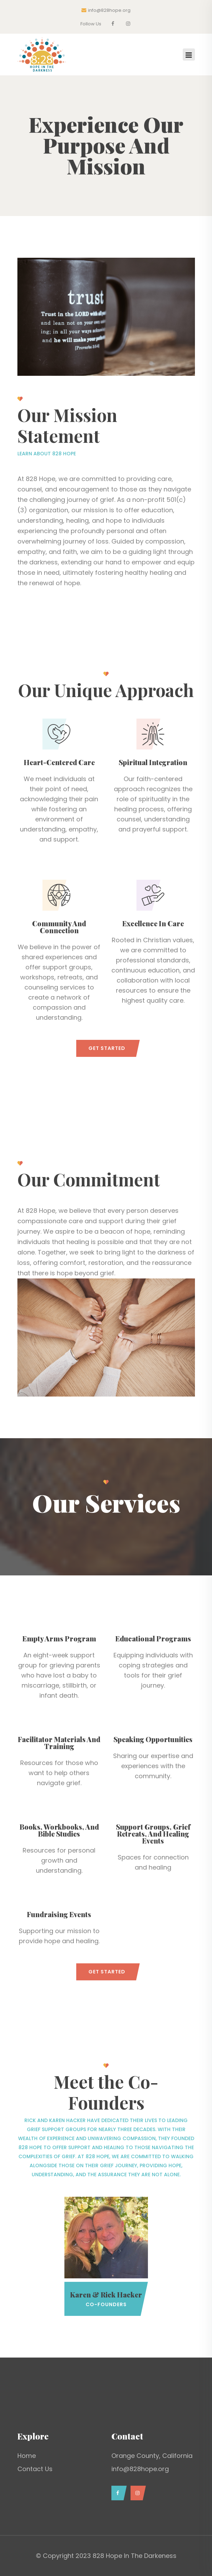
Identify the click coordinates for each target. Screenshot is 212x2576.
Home (26, 2455)
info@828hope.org (106, 10)
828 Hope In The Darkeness (134, 2555)
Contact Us (35, 2469)
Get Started (106, 1048)
